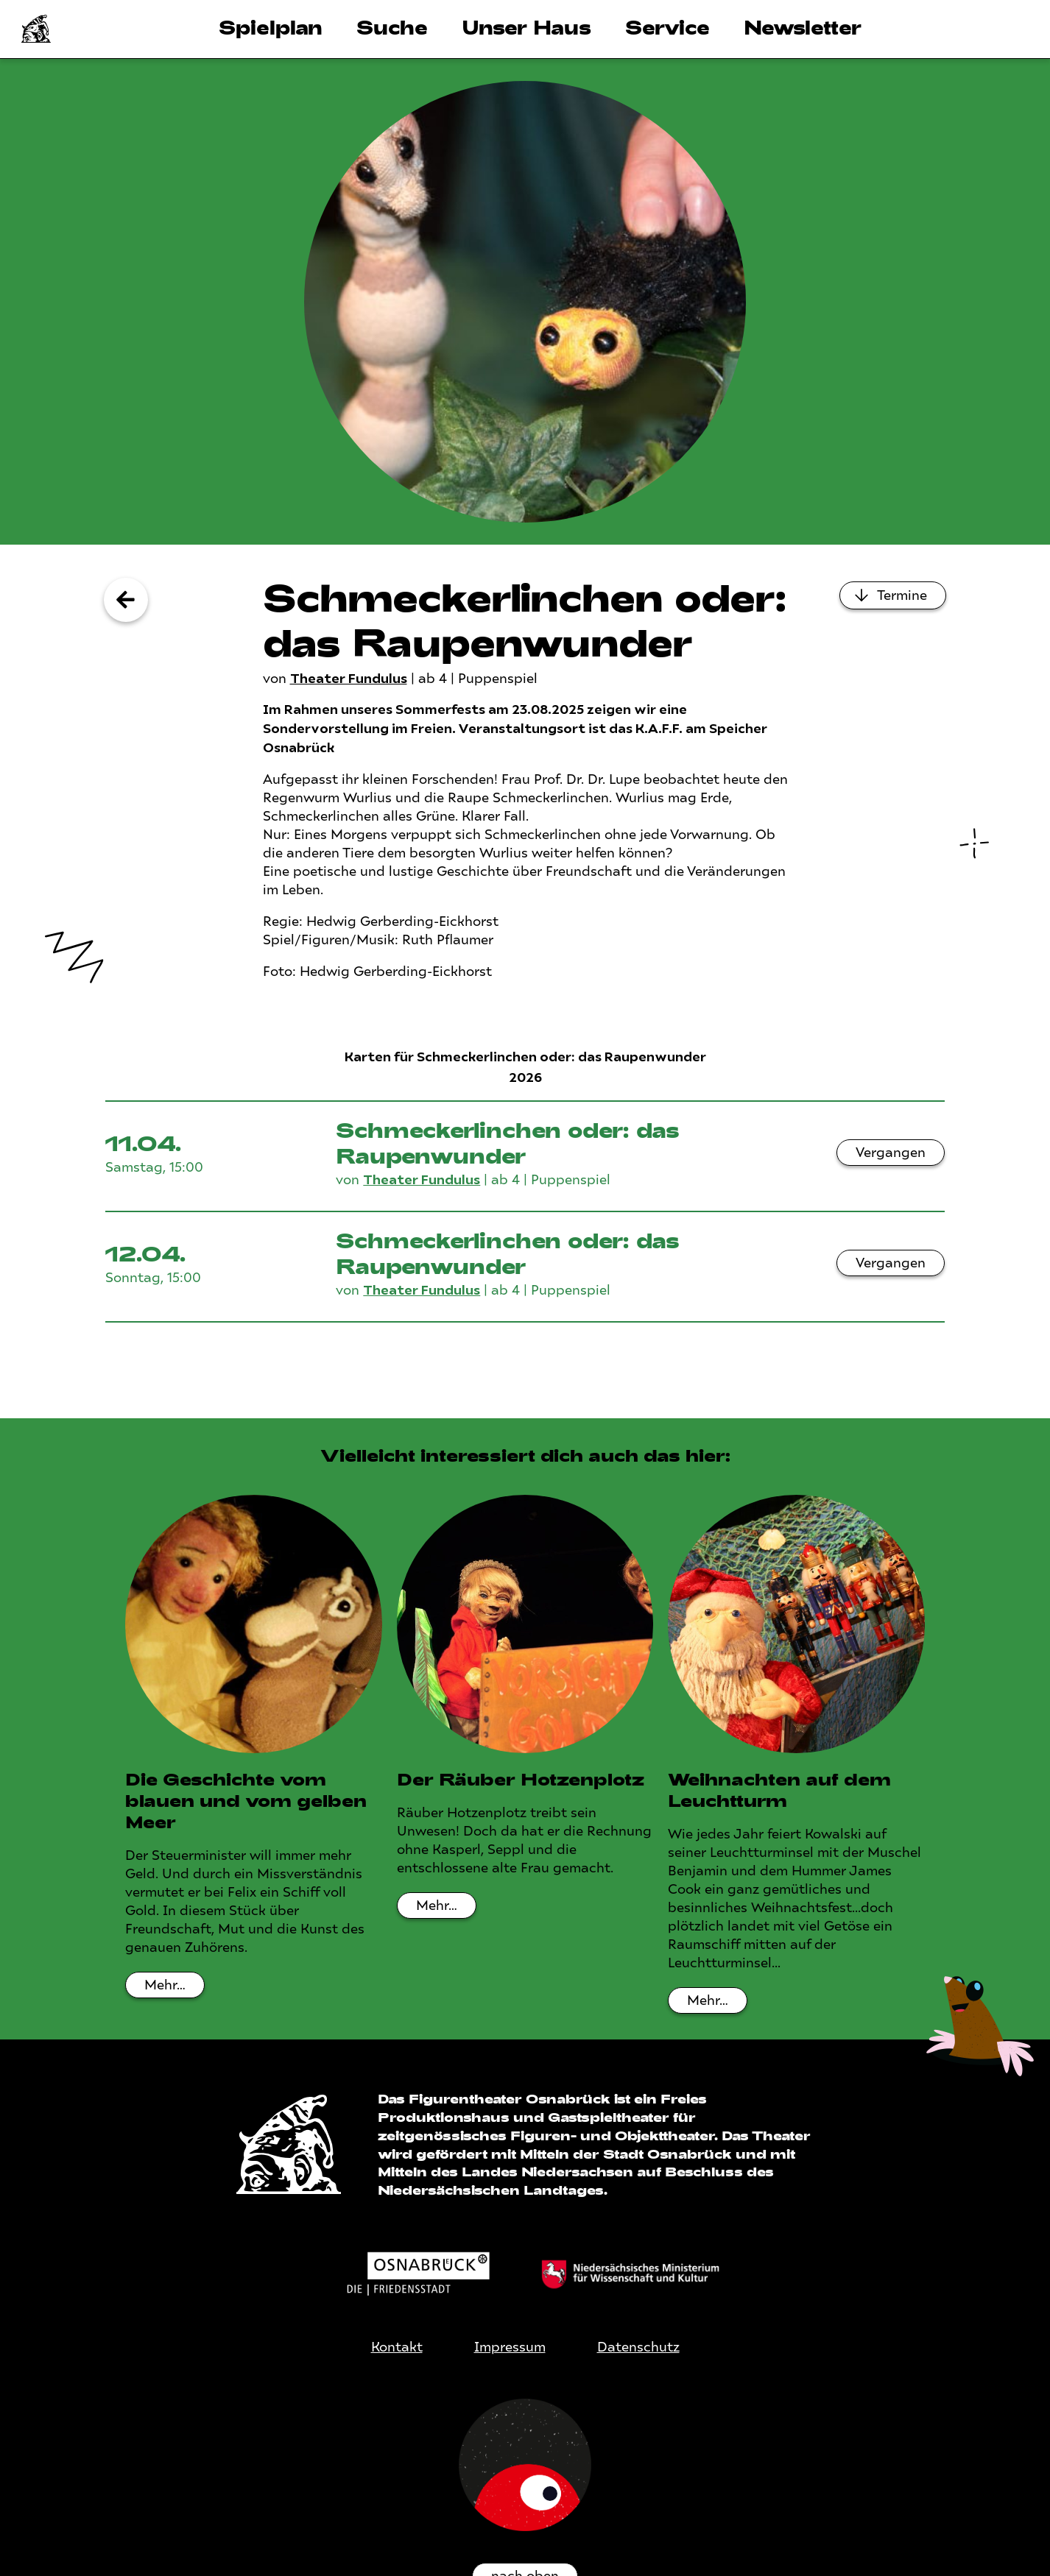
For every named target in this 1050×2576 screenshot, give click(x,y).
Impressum (510, 2347)
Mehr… (165, 1985)
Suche (392, 26)
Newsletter (803, 26)
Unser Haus (526, 26)
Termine (902, 595)
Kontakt (397, 2347)
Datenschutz (638, 2347)
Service (667, 26)
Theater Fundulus (348, 679)
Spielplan (271, 26)
